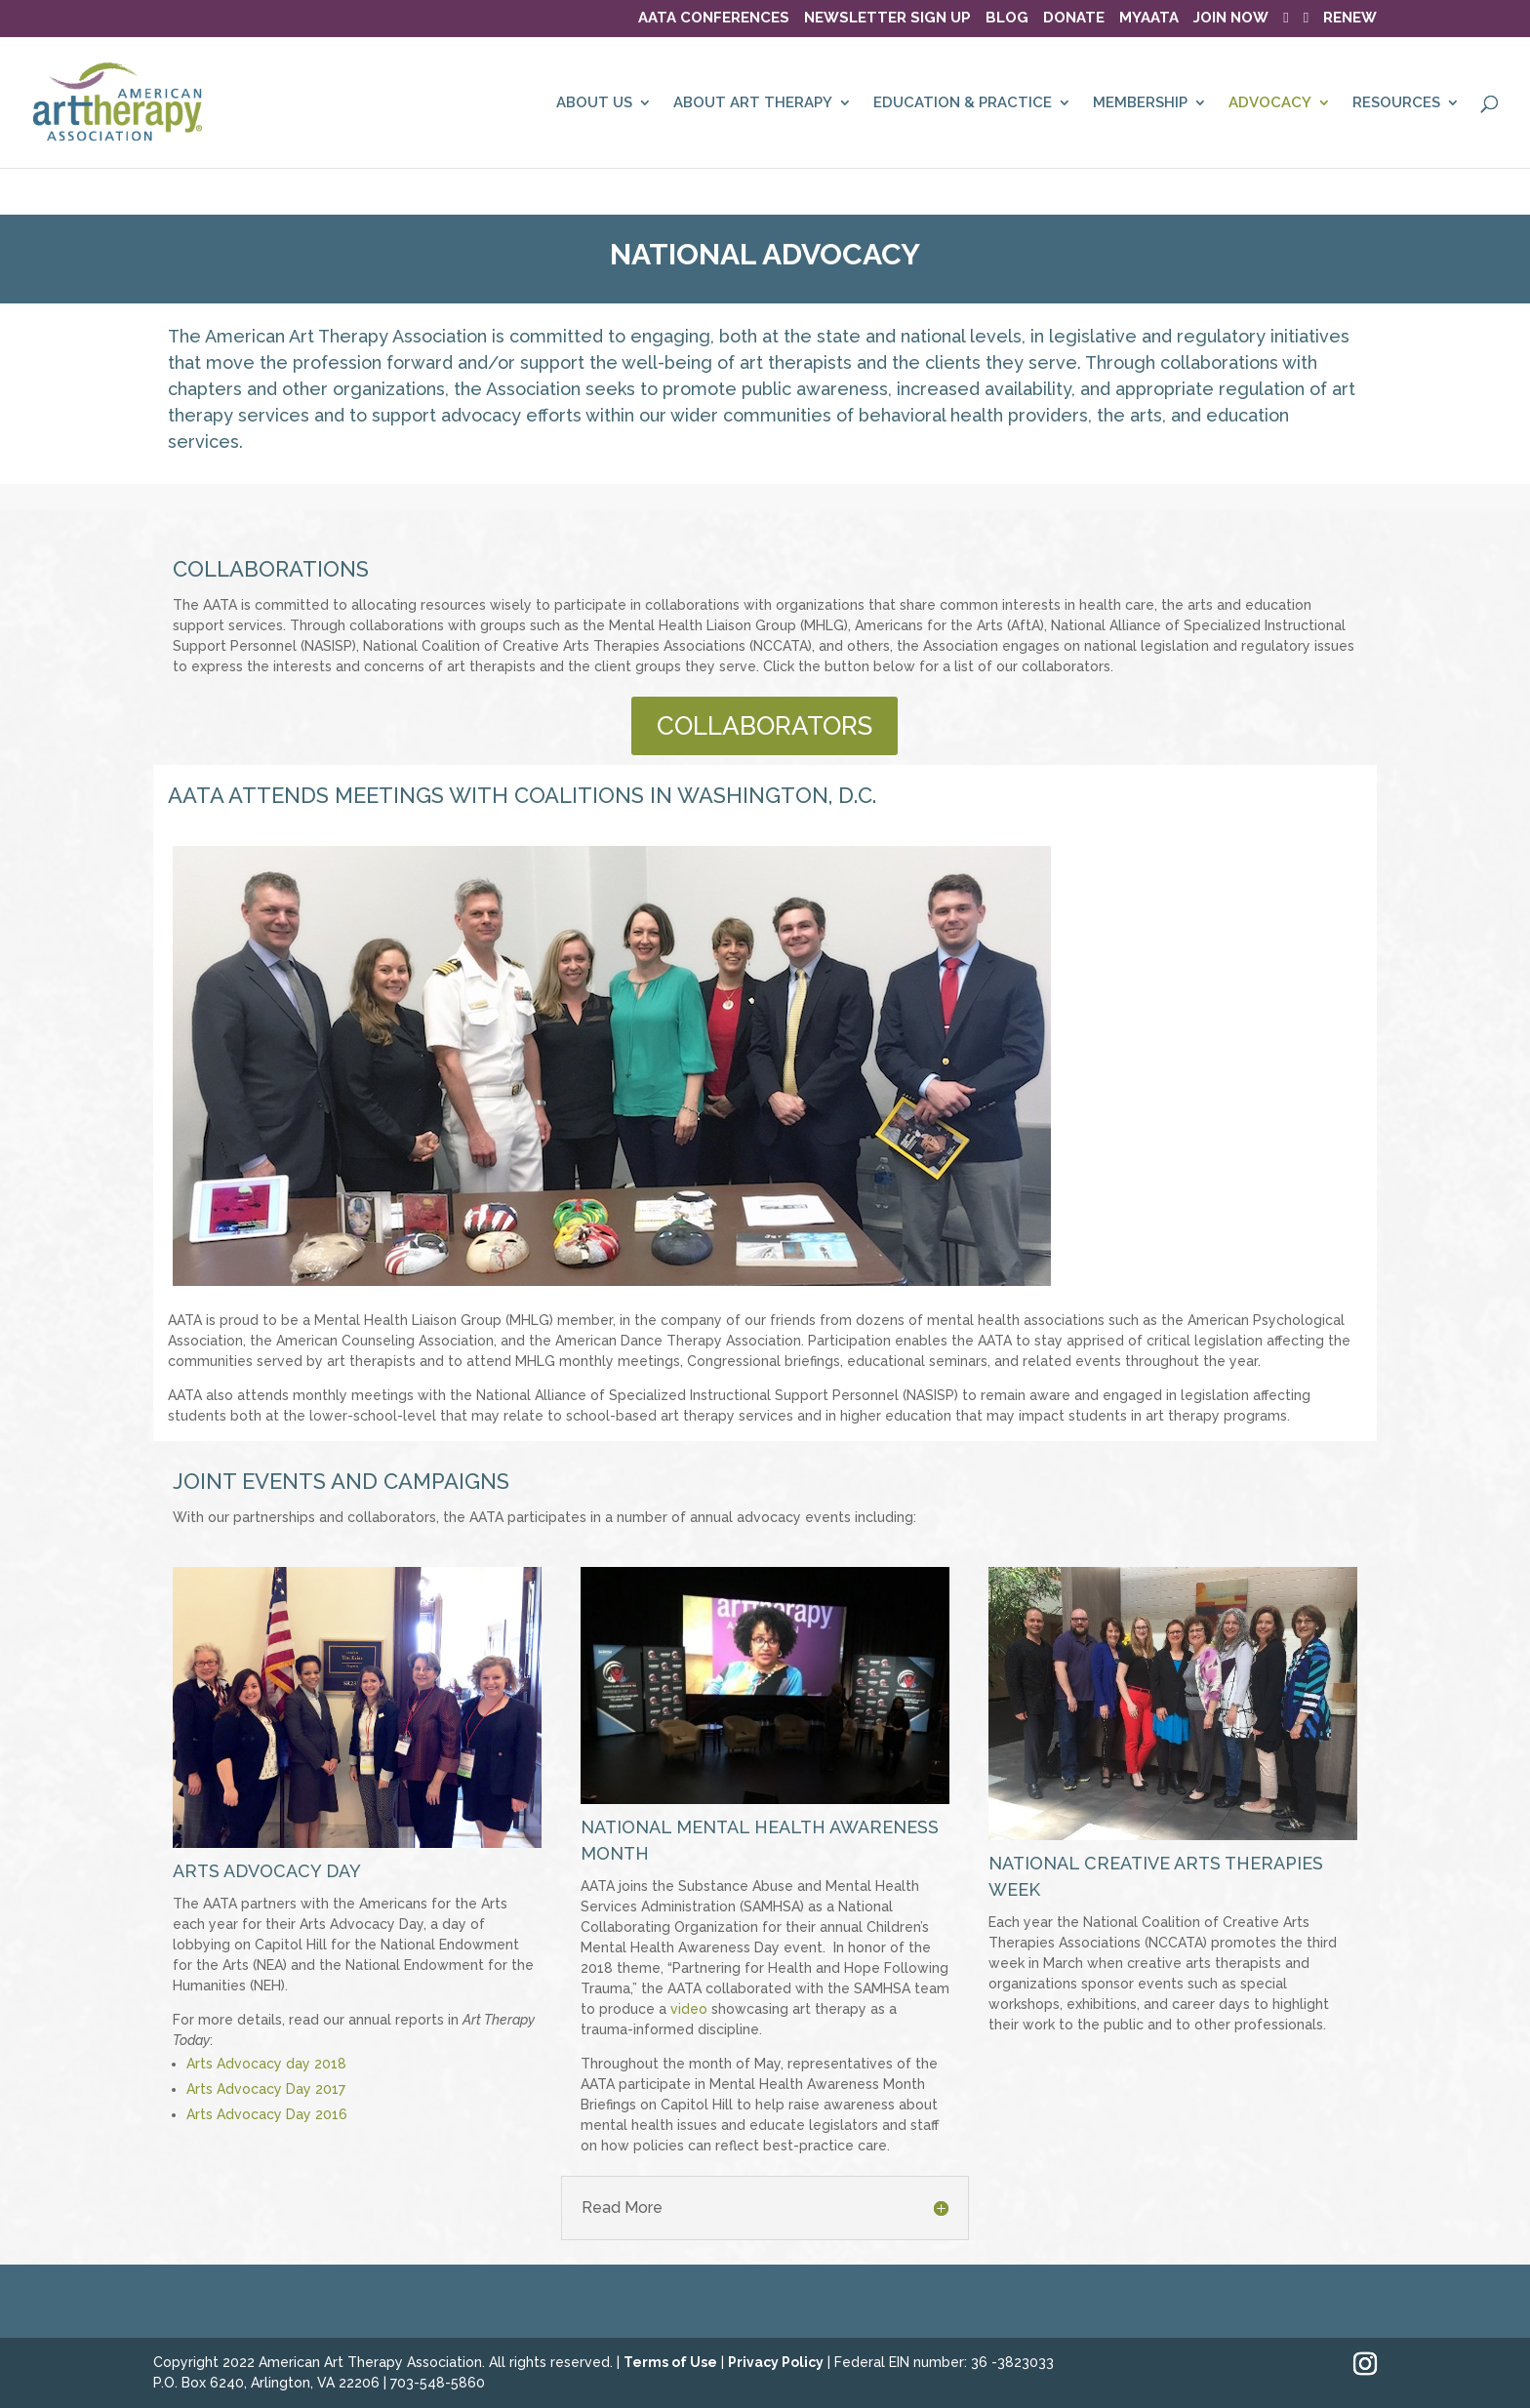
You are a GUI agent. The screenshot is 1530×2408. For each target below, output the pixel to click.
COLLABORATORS (764, 726)
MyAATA (1149, 18)
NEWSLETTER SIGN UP (887, 18)
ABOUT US (594, 103)
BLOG (1007, 18)
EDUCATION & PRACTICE (962, 103)
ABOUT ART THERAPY (752, 103)
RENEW (1350, 18)
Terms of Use (670, 2362)
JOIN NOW (1230, 18)
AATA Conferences (713, 18)
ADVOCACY (1269, 103)
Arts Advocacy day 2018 (268, 2063)
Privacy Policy (776, 2362)
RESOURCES (1396, 103)
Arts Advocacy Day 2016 (266, 2114)
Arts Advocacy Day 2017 (265, 2089)
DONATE (1074, 18)
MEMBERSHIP (1140, 103)
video (688, 2009)
